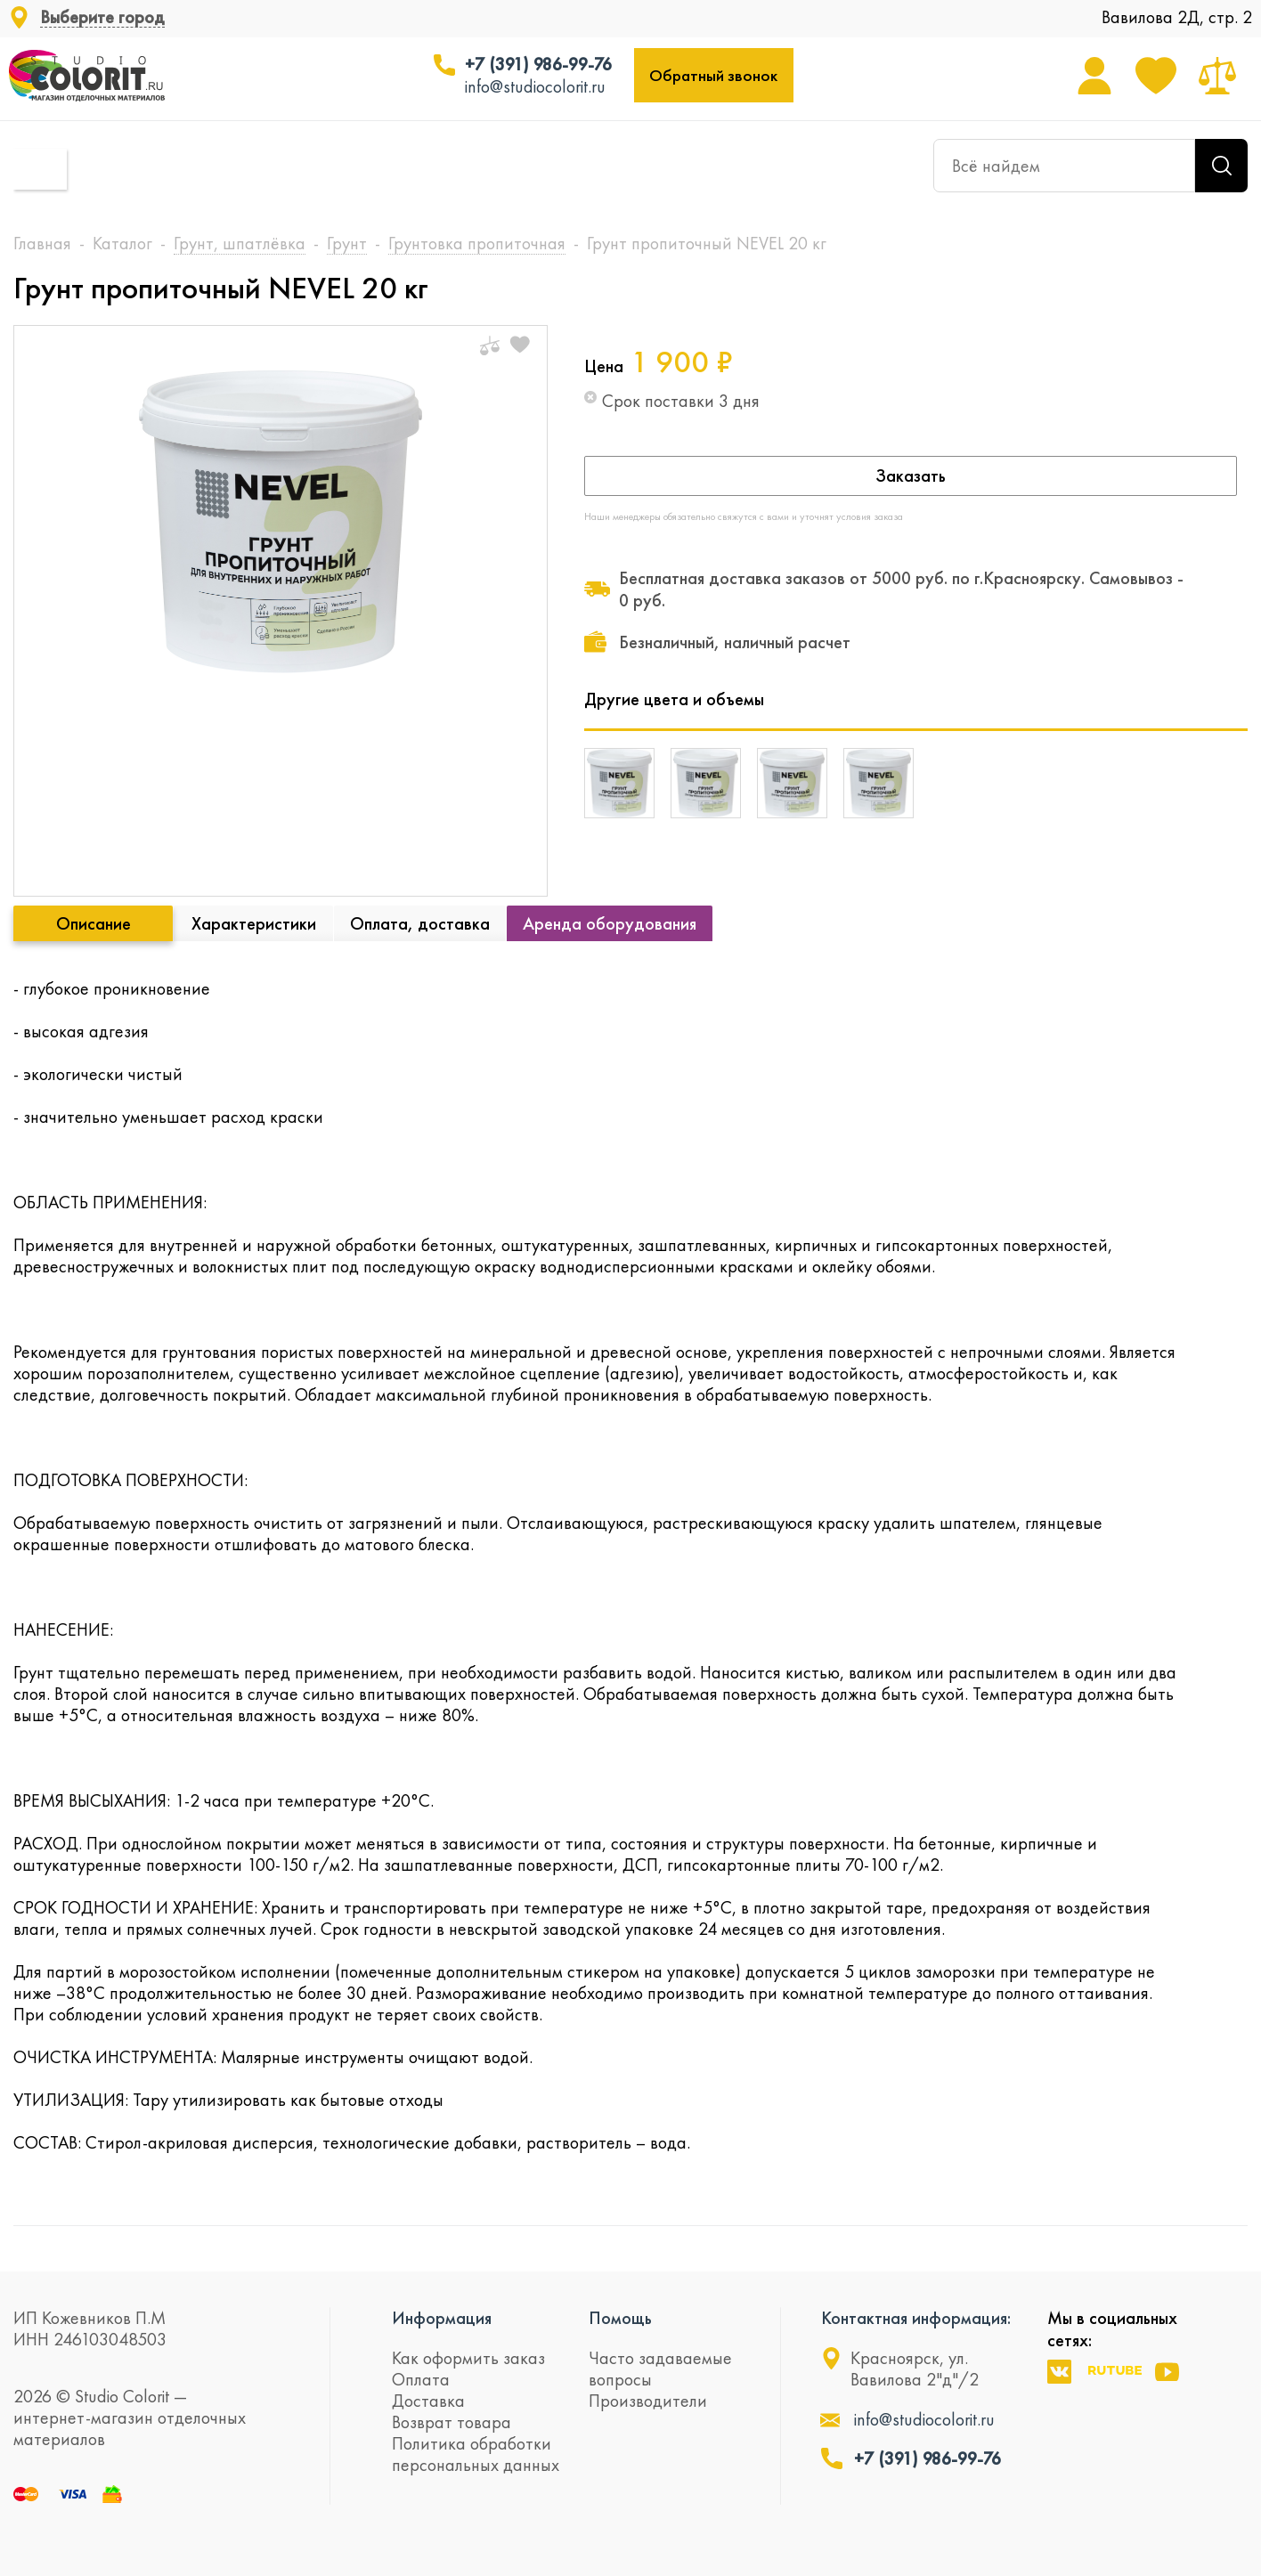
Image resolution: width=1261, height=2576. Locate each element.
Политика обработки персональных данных (475, 2454)
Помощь (620, 2317)
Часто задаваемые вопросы (660, 2368)
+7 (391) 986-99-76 (538, 64)
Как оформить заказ (468, 2358)
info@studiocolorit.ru (535, 86)
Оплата (421, 2379)
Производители (648, 2400)
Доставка (428, 2400)
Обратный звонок (713, 75)
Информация (442, 2317)
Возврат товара (451, 2422)
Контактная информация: (916, 2317)
